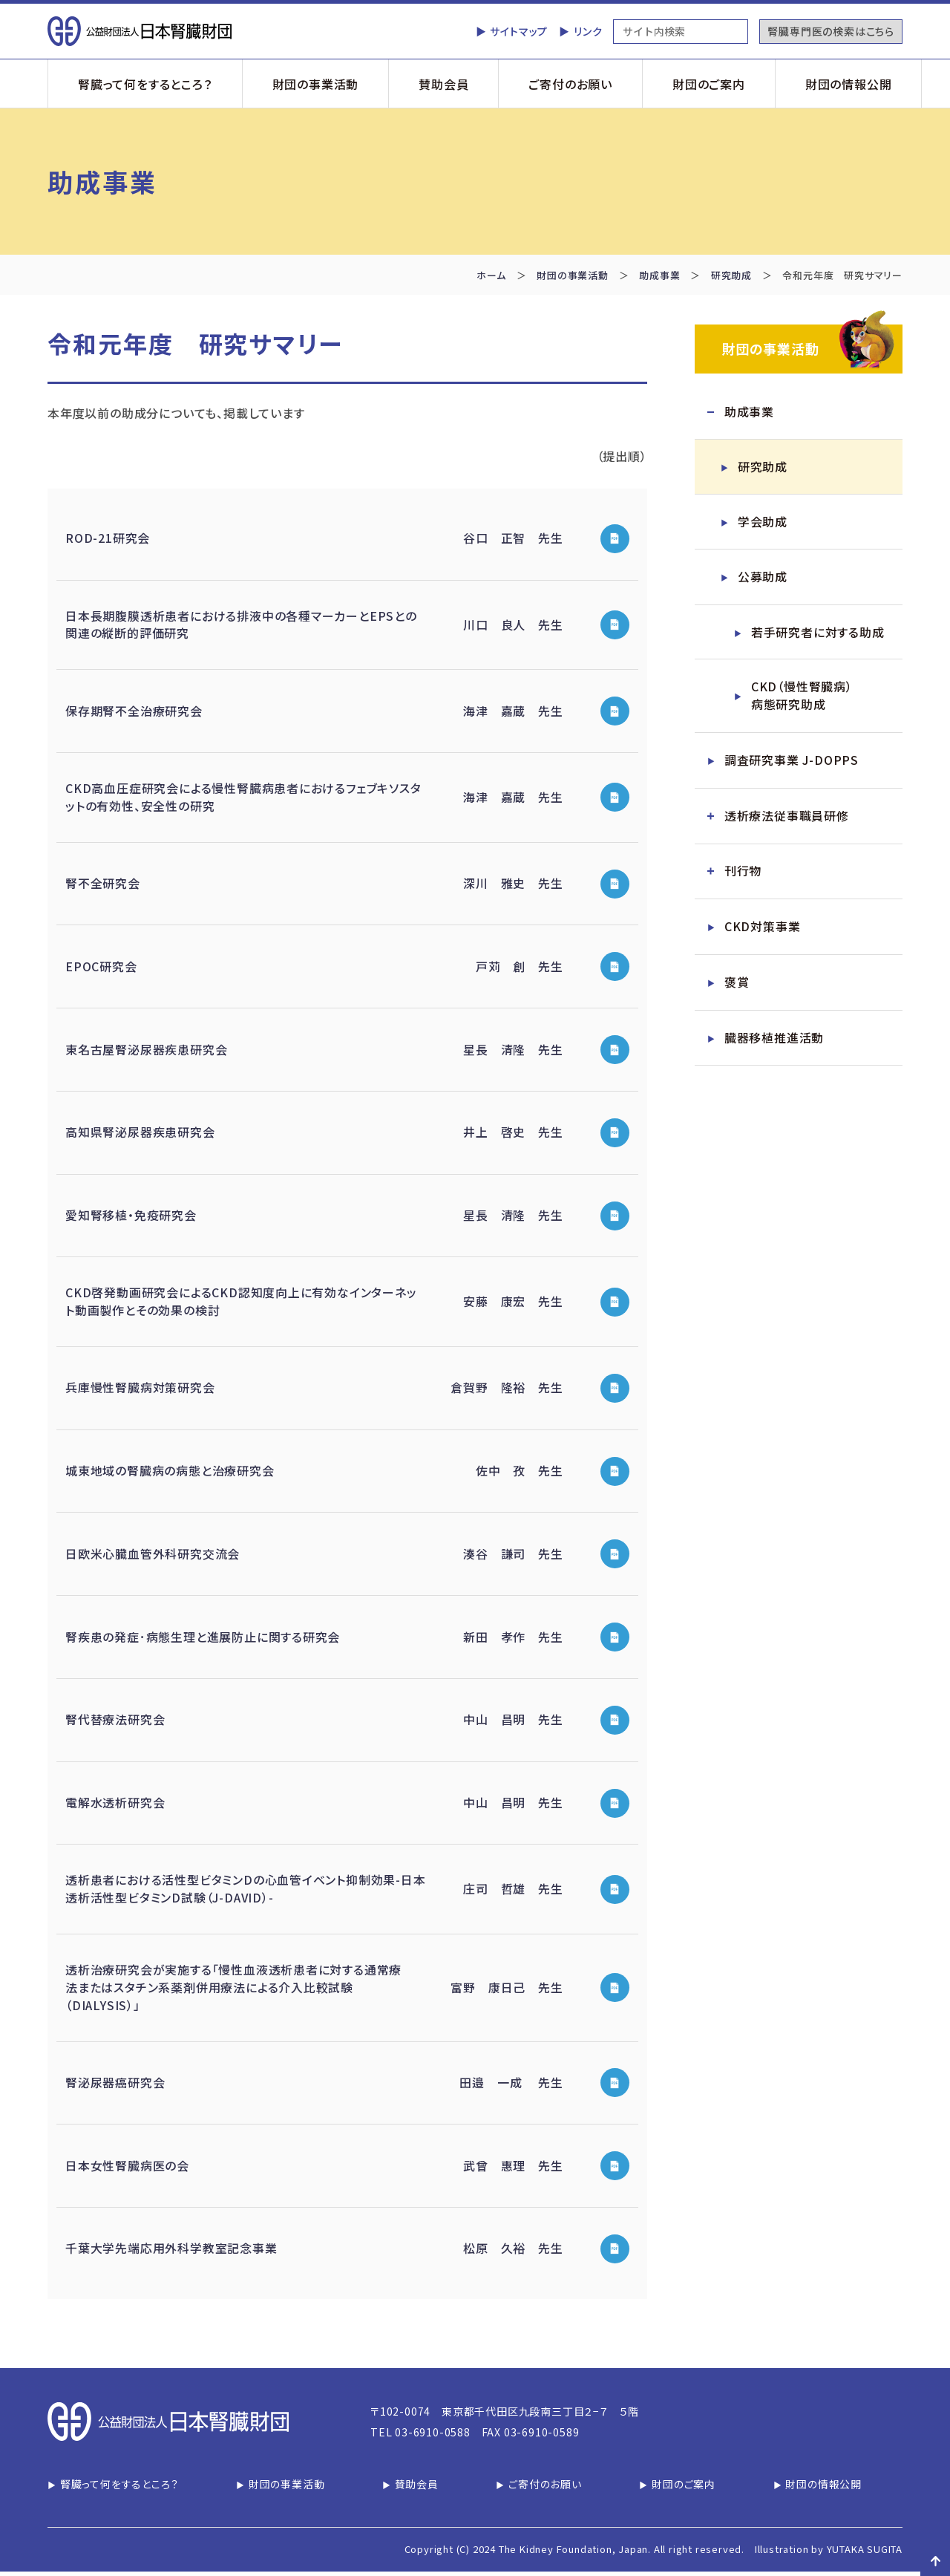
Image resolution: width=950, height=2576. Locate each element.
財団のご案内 (708, 84)
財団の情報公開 (848, 84)
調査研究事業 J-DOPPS (791, 762)
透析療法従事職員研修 (786, 817)
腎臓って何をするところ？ (145, 84)
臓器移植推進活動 (774, 1040)
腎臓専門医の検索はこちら (830, 31)
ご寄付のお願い (570, 84)
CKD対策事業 (762, 929)
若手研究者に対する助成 (818, 633)
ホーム (490, 275)
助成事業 (659, 275)
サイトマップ (519, 31)
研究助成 (731, 275)
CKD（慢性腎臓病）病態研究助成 (802, 697)
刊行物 (742, 873)
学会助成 (762, 523)
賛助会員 (443, 84)
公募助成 (762, 578)
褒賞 (737, 985)
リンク (588, 31)
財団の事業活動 (315, 84)
